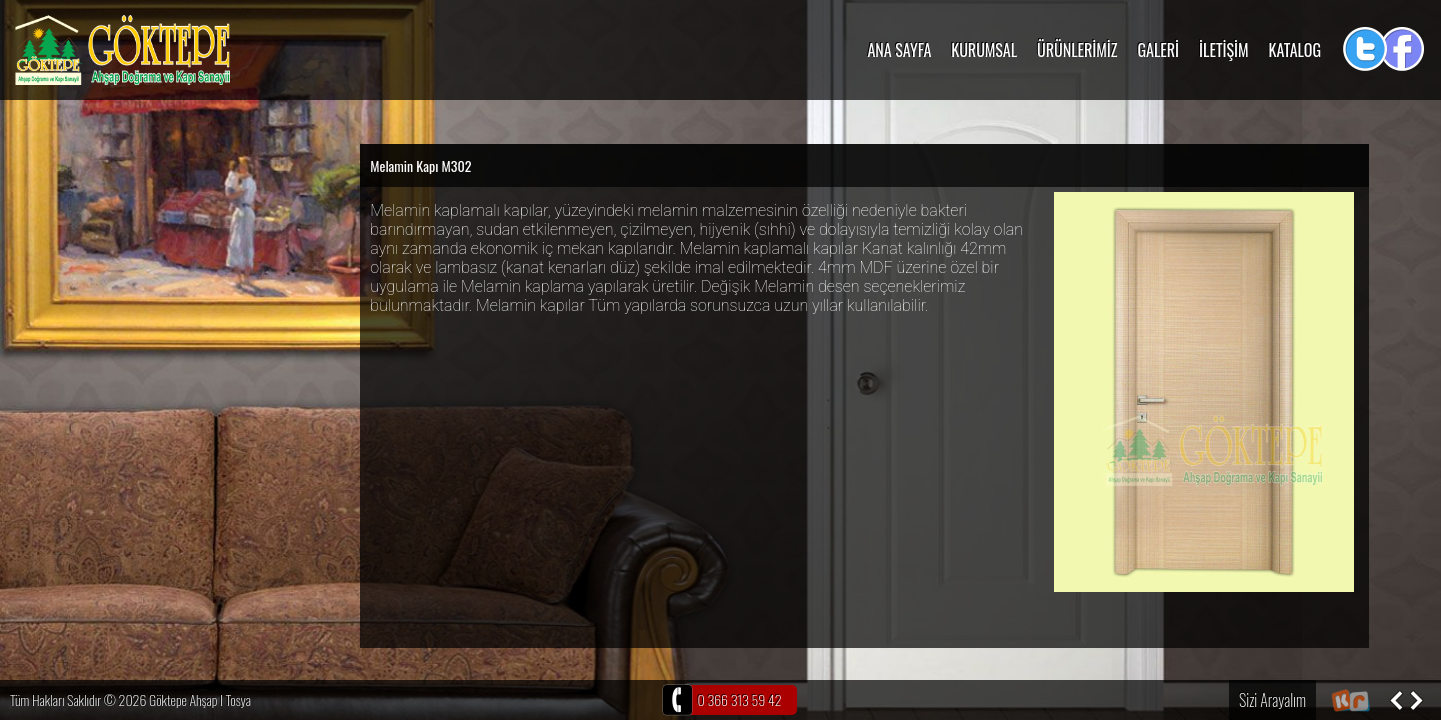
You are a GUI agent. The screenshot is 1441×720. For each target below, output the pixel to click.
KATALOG (1295, 50)
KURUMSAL (984, 50)
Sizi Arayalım (1272, 700)
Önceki (1396, 700)
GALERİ (1159, 50)
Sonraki (1416, 700)
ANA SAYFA (899, 50)
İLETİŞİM (1224, 50)
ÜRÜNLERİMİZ (1077, 50)
